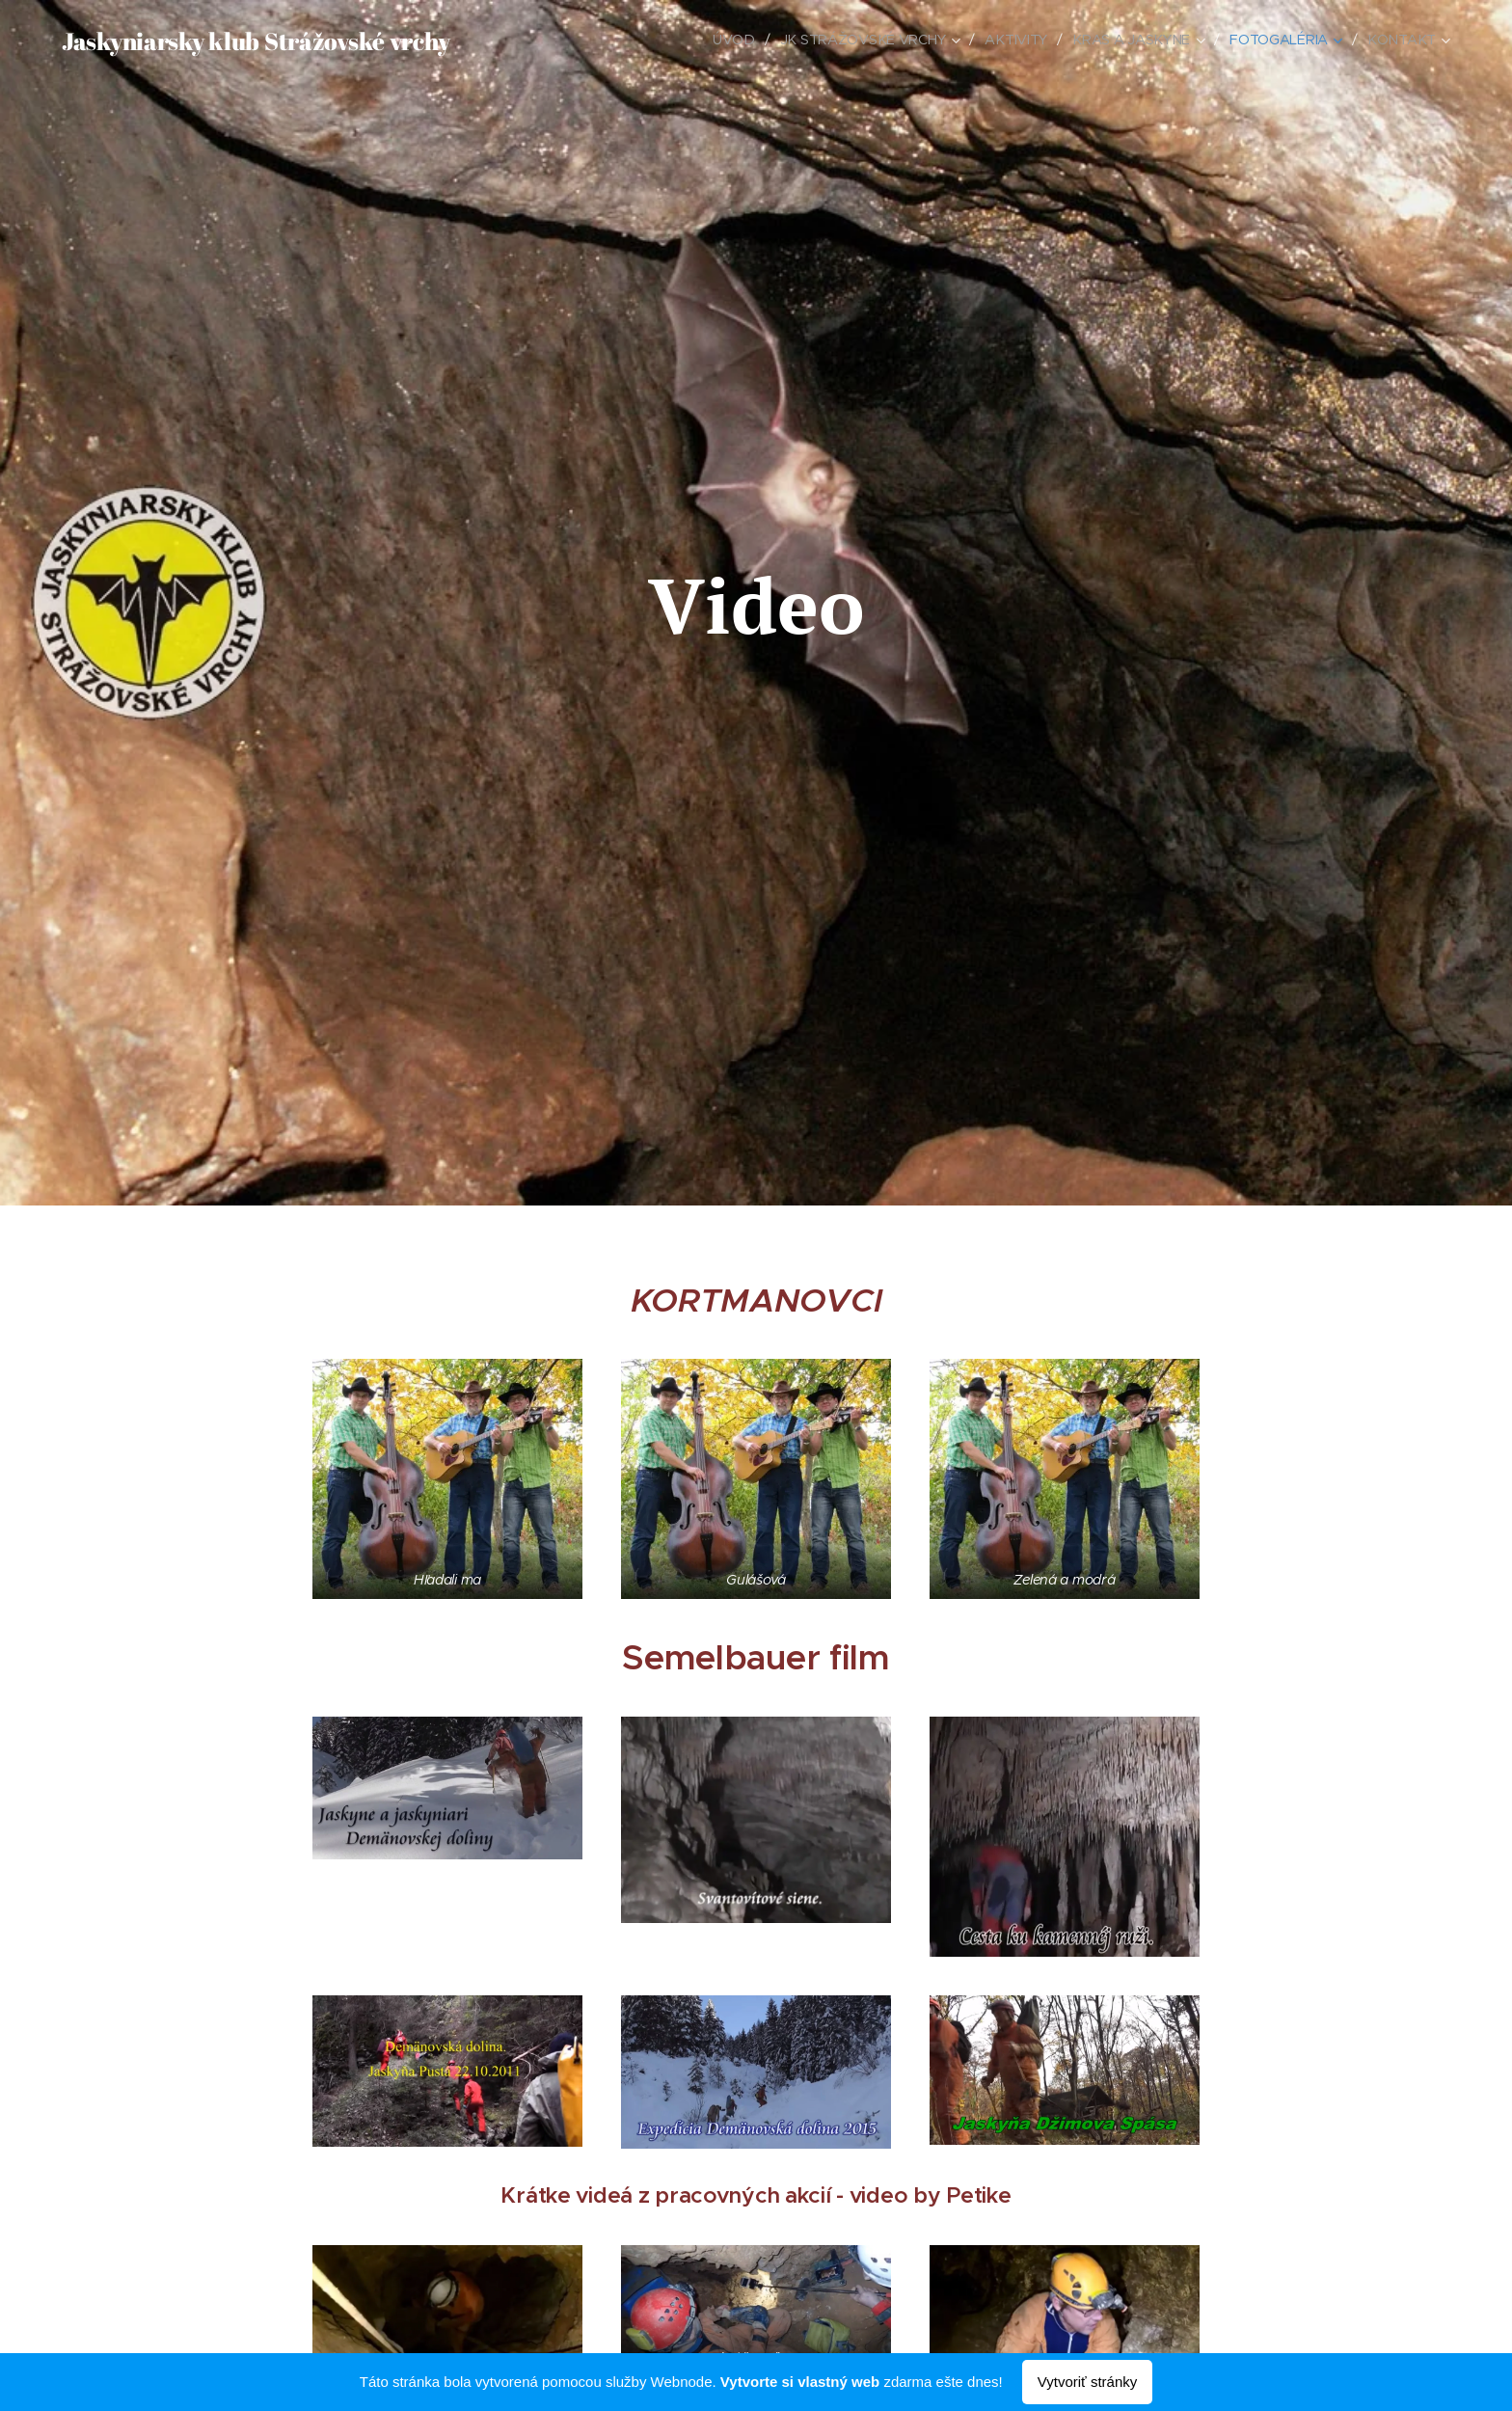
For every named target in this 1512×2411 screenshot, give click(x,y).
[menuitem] (739, 39)
